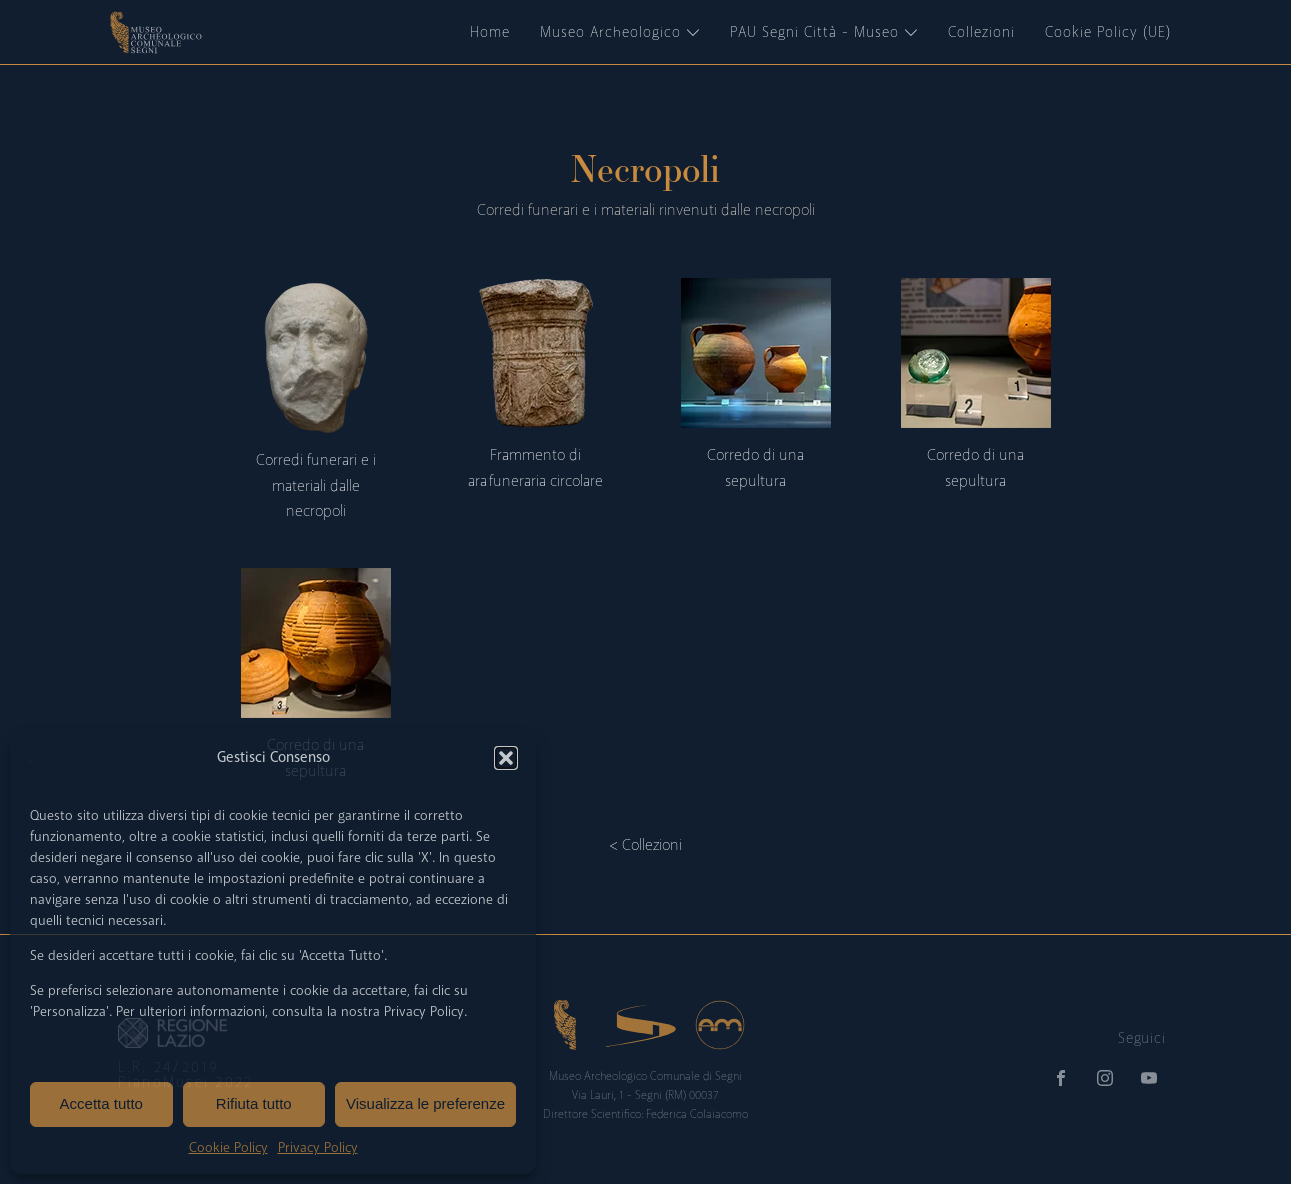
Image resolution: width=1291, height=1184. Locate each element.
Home (490, 32)
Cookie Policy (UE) (1108, 32)
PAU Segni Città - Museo (824, 32)
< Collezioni (645, 845)
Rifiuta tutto (254, 1103)
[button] (506, 758)
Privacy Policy (318, 1147)
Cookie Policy (228, 1147)
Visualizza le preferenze (425, 1103)
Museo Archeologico (620, 32)
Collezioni (981, 32)
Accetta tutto (101, 1103)
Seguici (1141, 1038)
